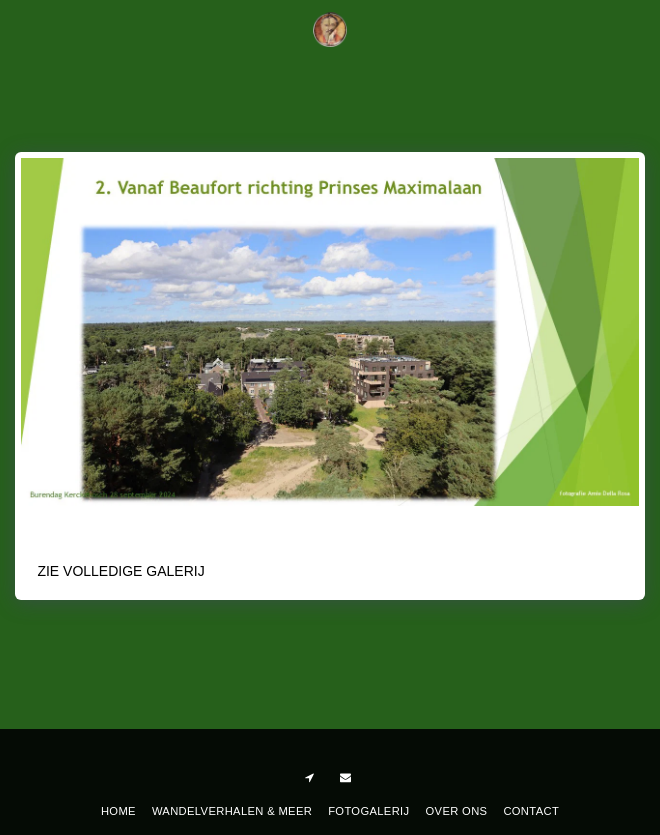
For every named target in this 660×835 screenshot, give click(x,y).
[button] (22, 29)
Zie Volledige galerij (120, 571)
